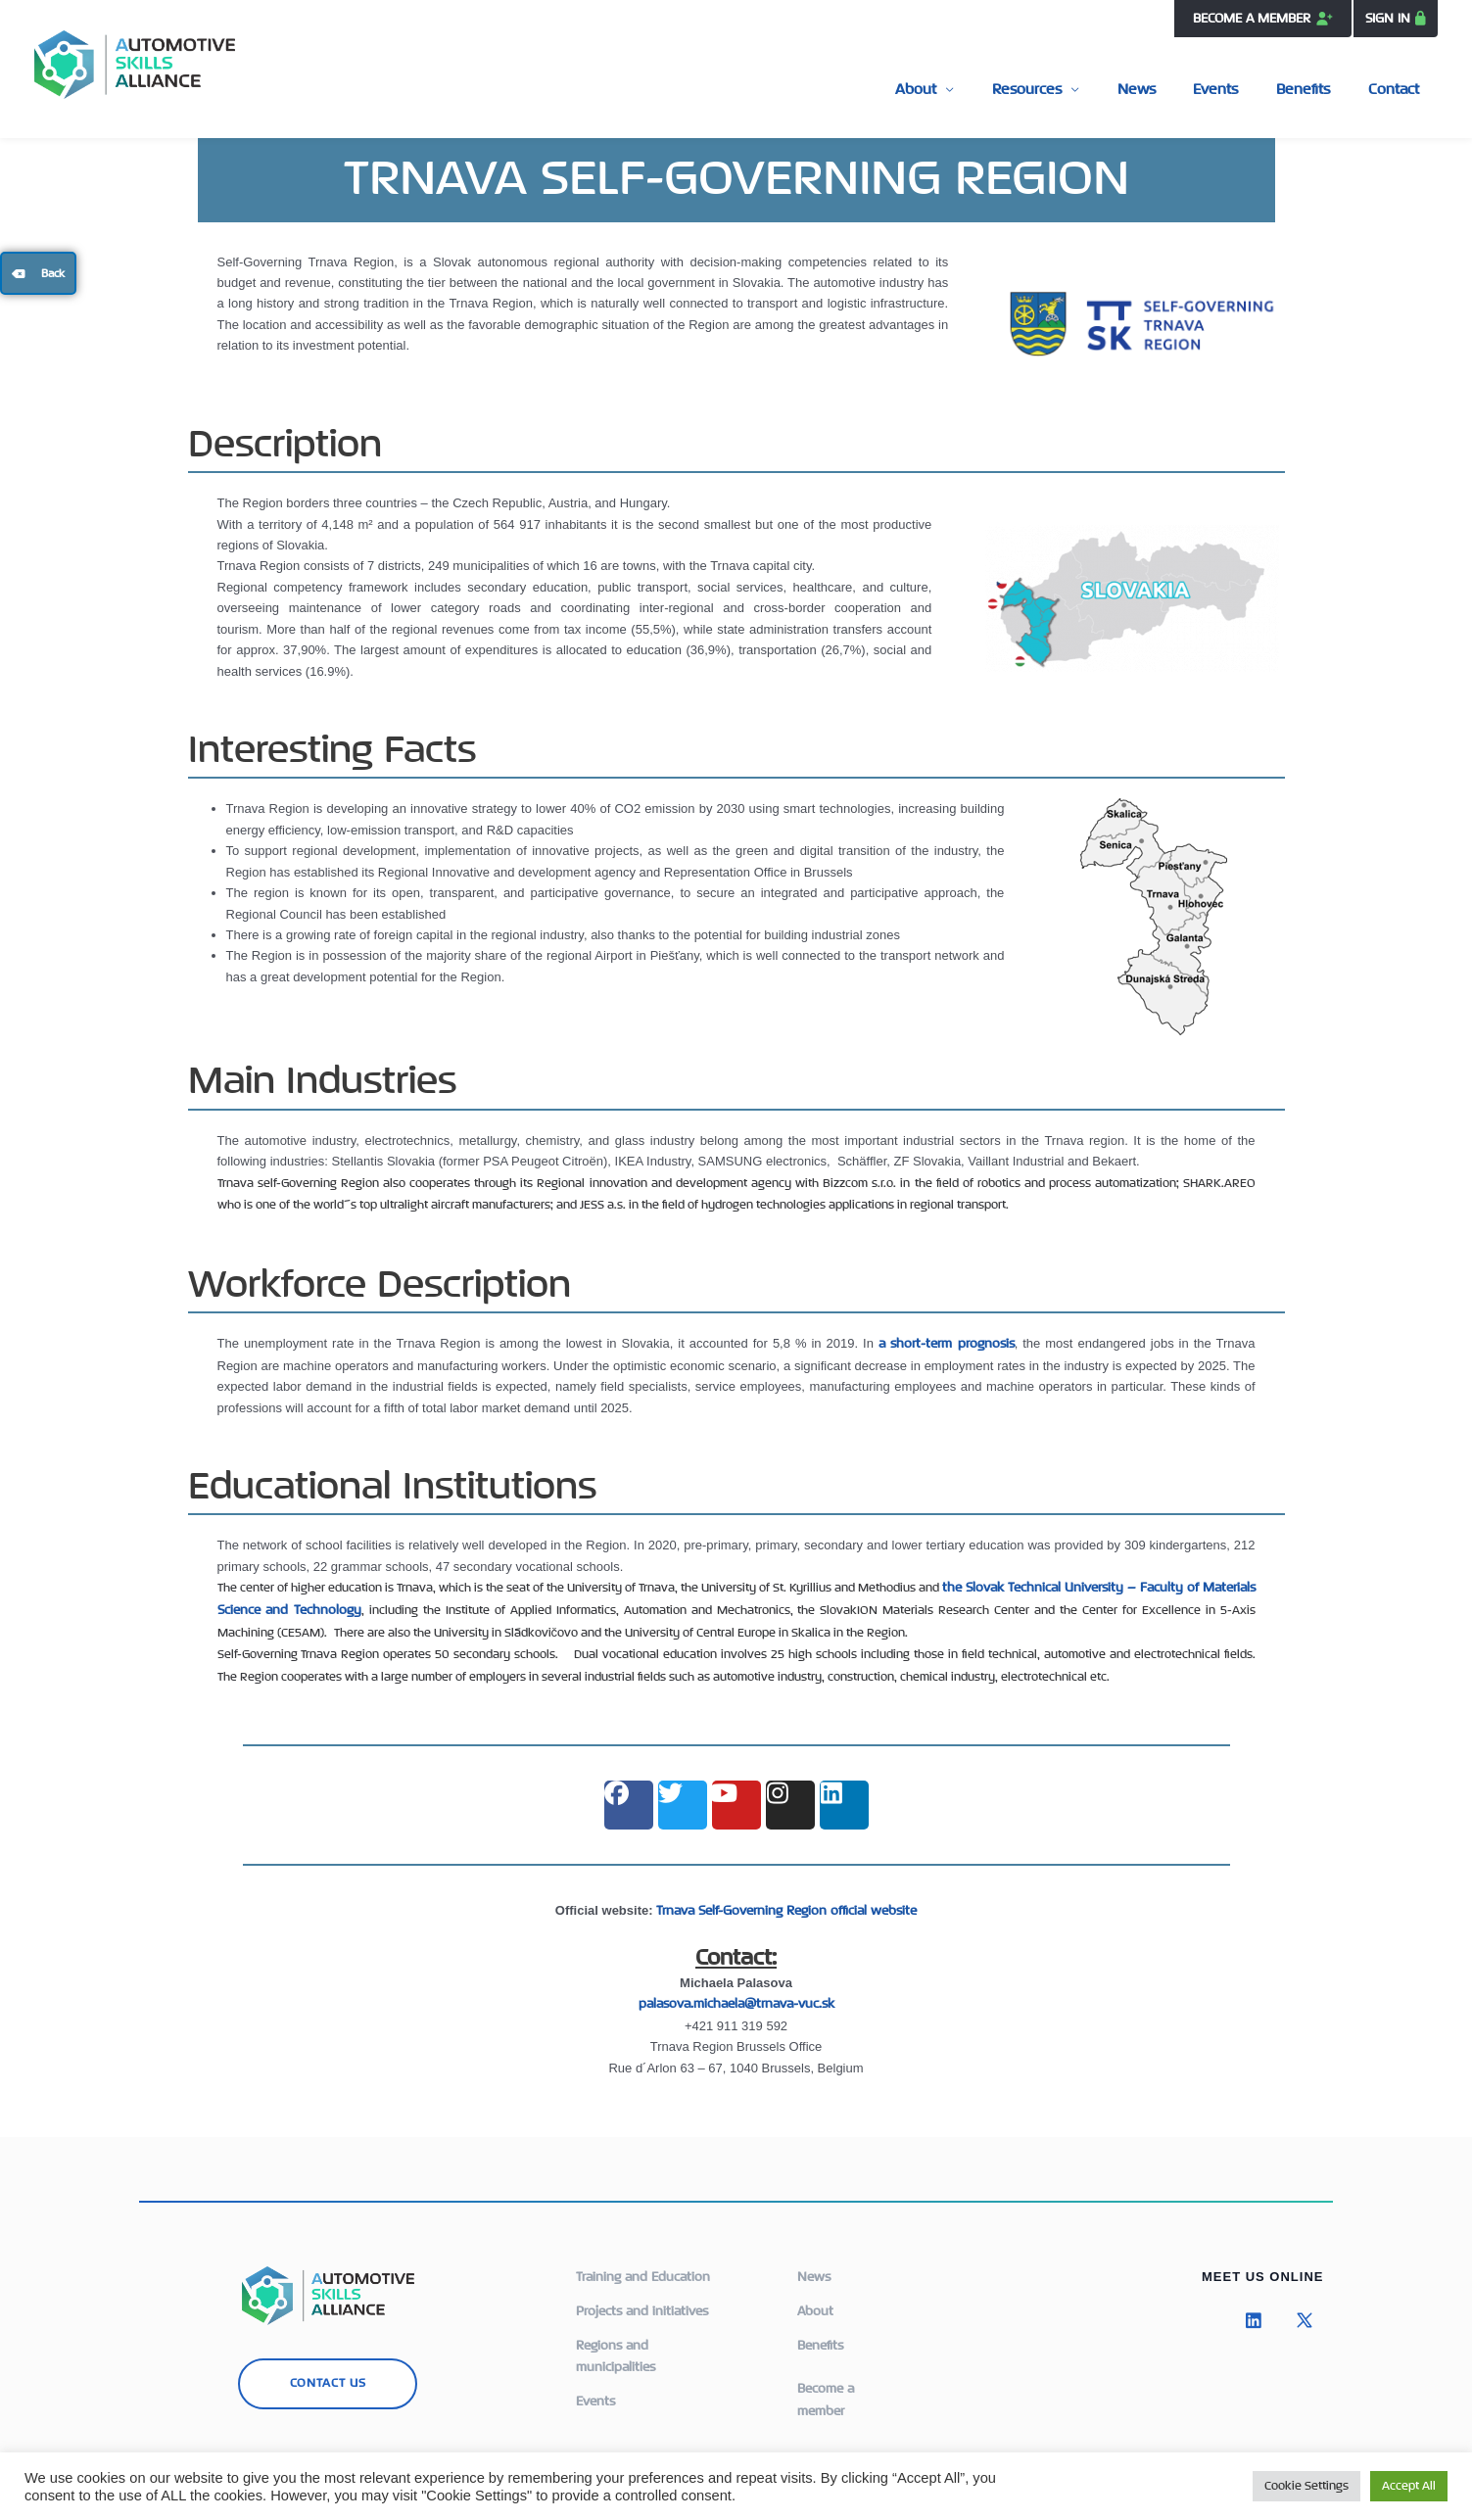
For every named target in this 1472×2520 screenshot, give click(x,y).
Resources (1091, 88)
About (995, 88)
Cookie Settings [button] (1306, 2486)
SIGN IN (1387, 18)
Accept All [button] (1409, 2486)
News (1186, 88)
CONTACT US (328, 2381)
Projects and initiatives (642, 2308)
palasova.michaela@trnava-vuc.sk (736, 2003)
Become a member (825, 2393)
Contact (1400, 88)
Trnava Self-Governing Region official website (786, 1910)
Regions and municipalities (615, 2351)
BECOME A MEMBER (1260, 18)
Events (1251, 88)
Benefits (1325, 88)
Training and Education (643, 2275)
